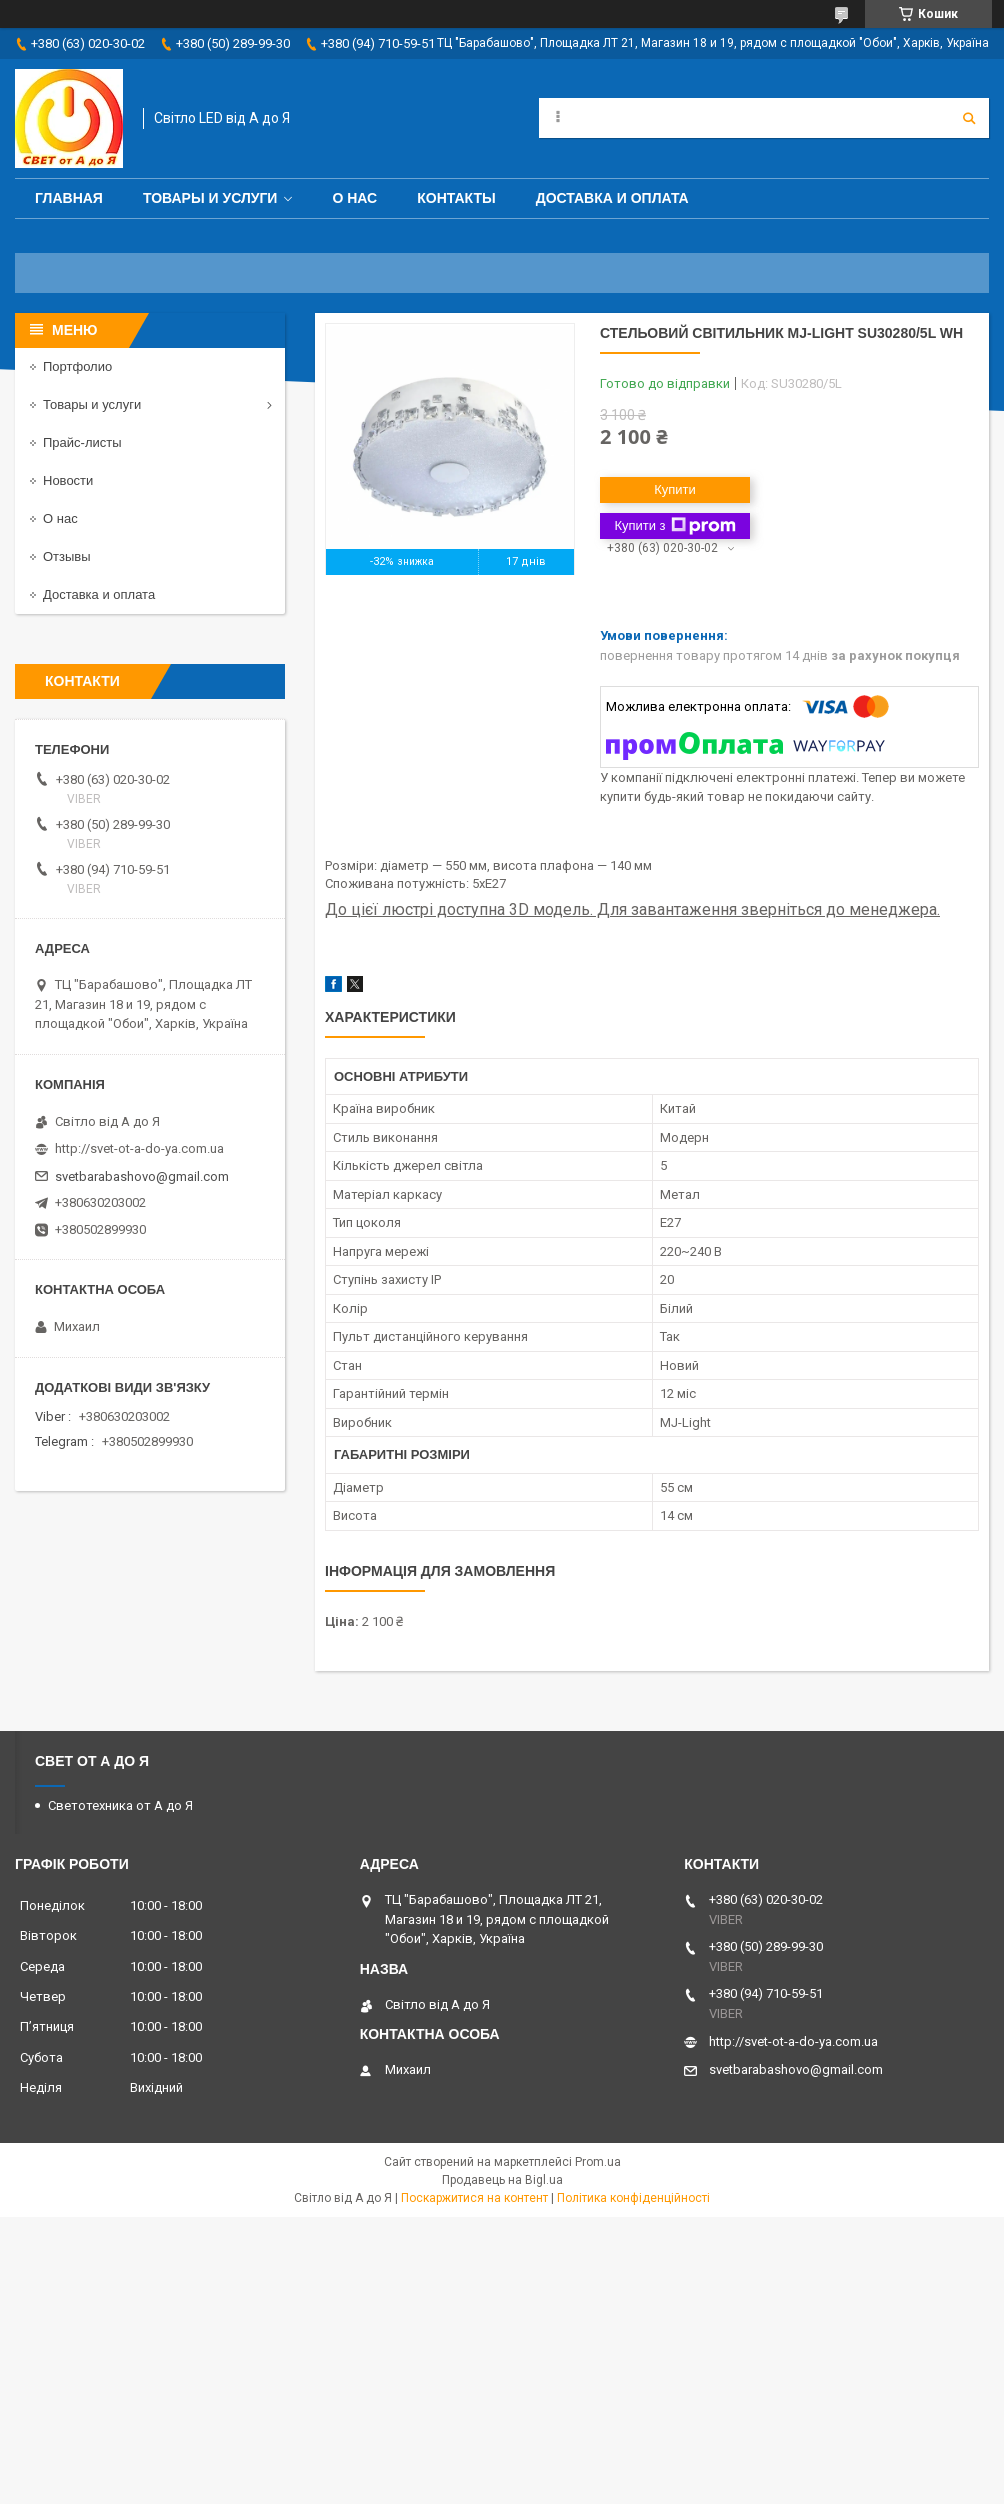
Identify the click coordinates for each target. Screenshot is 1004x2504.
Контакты (456, 198)
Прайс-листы (82, 442)
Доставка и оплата (612, 198)
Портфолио (77, 366)
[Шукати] (969, 118)
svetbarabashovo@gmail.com (142, 1176)
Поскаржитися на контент (474, 2198)
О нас (354, 198)
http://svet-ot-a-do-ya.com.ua (139, 1148)
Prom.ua (598, 2162)
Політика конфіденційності (633, 2198)
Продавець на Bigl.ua (502, 2180)
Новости (68, 480)
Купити (675, 489)
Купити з (674, 526)
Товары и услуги (210, 198)
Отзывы (67, 556)
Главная (69, 198)
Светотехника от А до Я (120, 1805)
